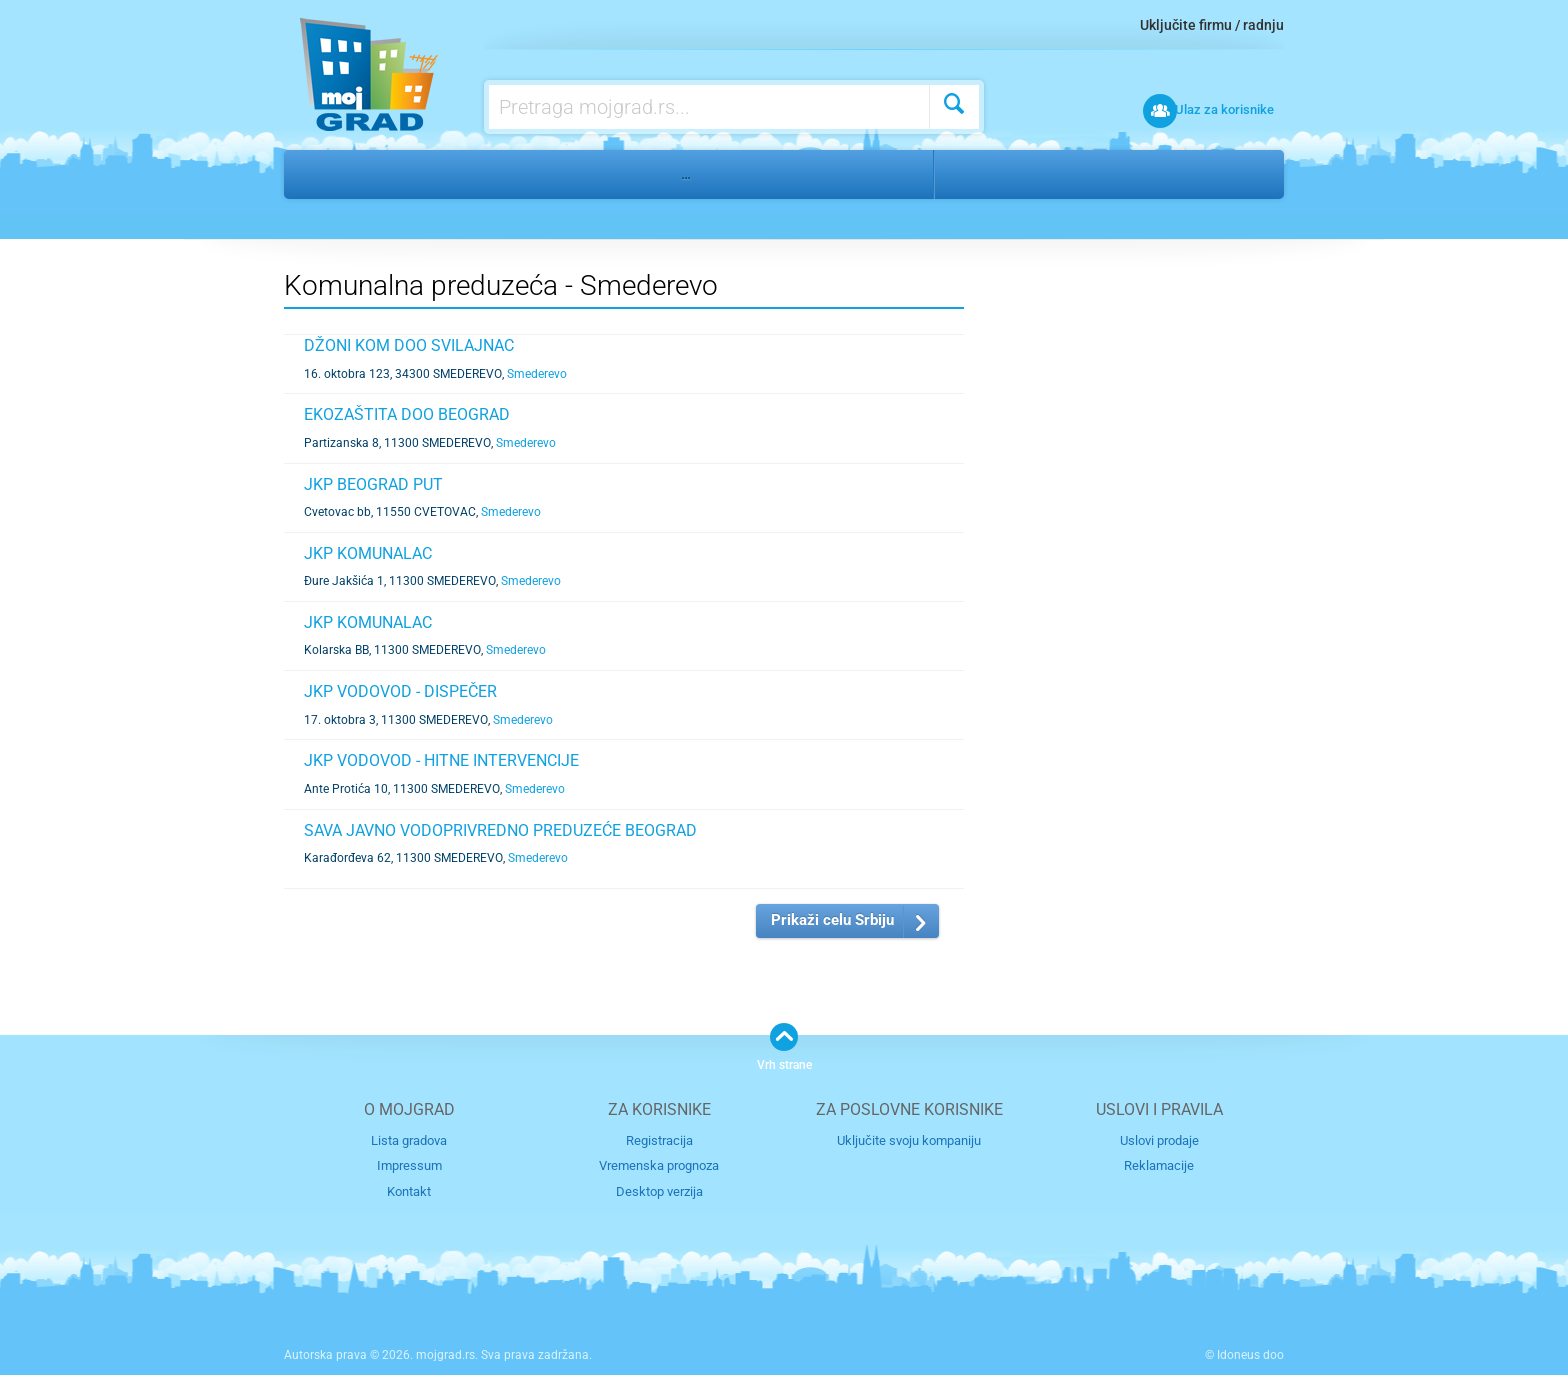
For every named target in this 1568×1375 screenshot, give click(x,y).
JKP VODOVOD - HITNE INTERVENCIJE (441, 760)
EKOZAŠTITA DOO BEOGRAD (407, 414)
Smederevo (996, 174)
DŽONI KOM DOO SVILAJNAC (409, 345)
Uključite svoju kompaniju (909, 1139)
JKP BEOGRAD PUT (373, 484)
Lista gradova (409, 1139)
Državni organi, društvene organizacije (504, 174)
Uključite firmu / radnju (1212, 25)
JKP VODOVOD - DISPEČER (400, 691)
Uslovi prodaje (1159, 1139)
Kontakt (409, 1190)
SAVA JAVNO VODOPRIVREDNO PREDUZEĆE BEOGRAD (500, 830)
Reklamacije (1159, 1165)
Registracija (659, 1139)
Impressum (409, 1165)
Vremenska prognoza (659, 1165)
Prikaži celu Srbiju (832, 920)
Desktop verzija (659, 1190)
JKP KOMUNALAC (368, 553)
